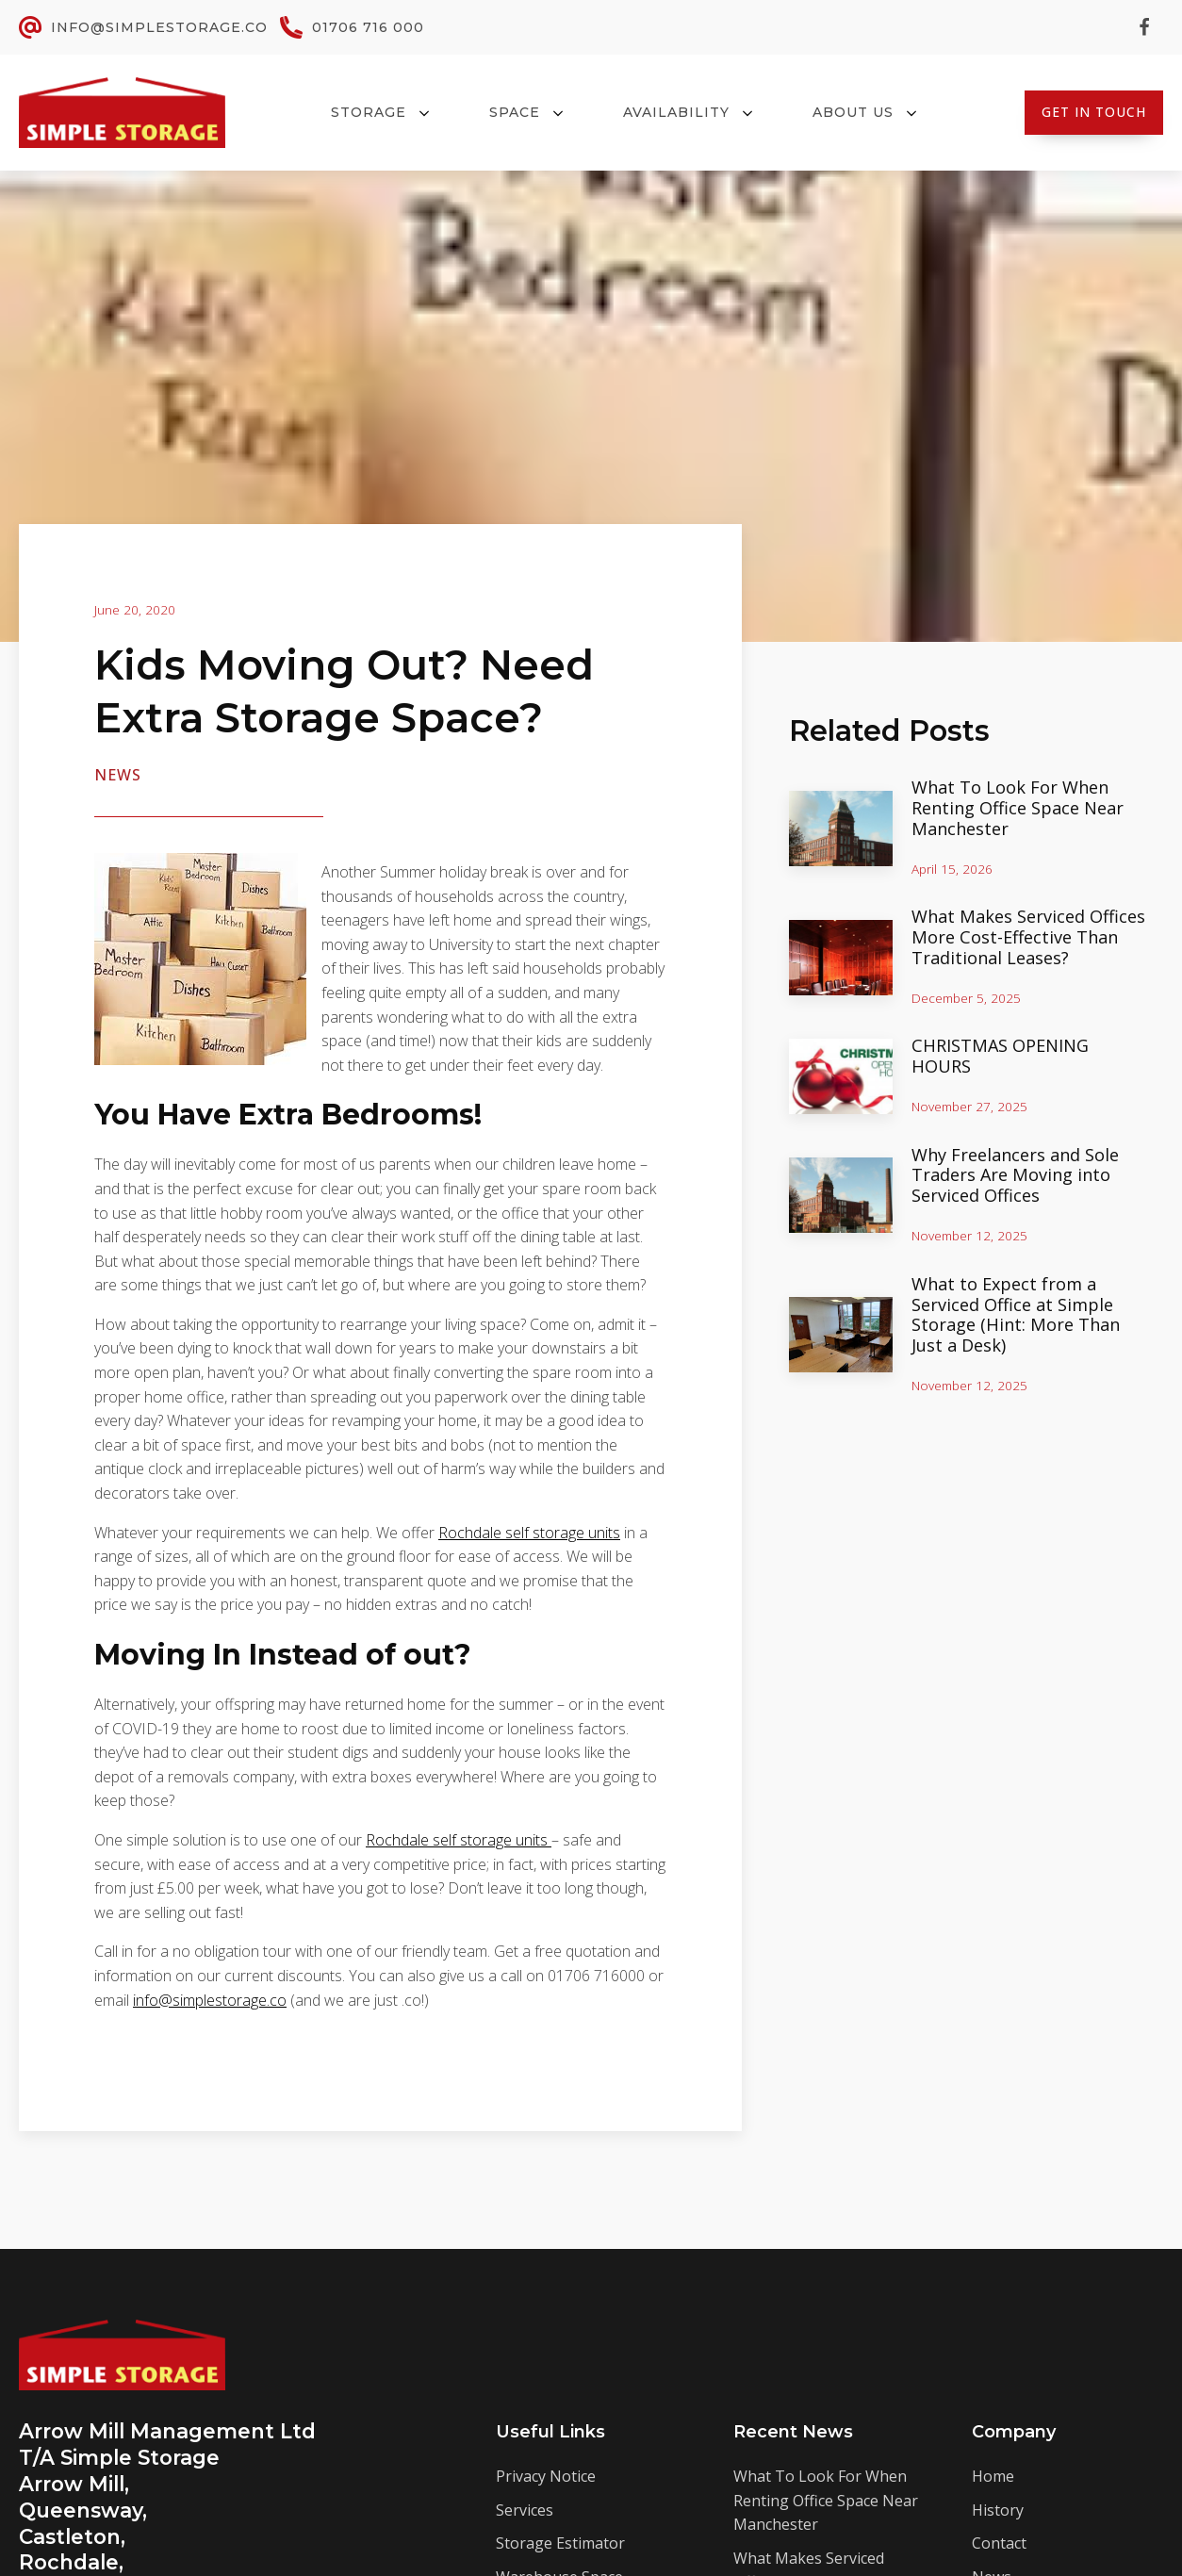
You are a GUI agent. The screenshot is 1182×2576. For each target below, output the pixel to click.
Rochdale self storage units (529, 1532)
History (998, 2510)
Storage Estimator (560, 2543)
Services (524, 2510)
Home (993, 2476)
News (117, 774)
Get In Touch (1094, 112)
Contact (999, 2543)
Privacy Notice (546, 2476)
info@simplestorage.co (210, 2000)
